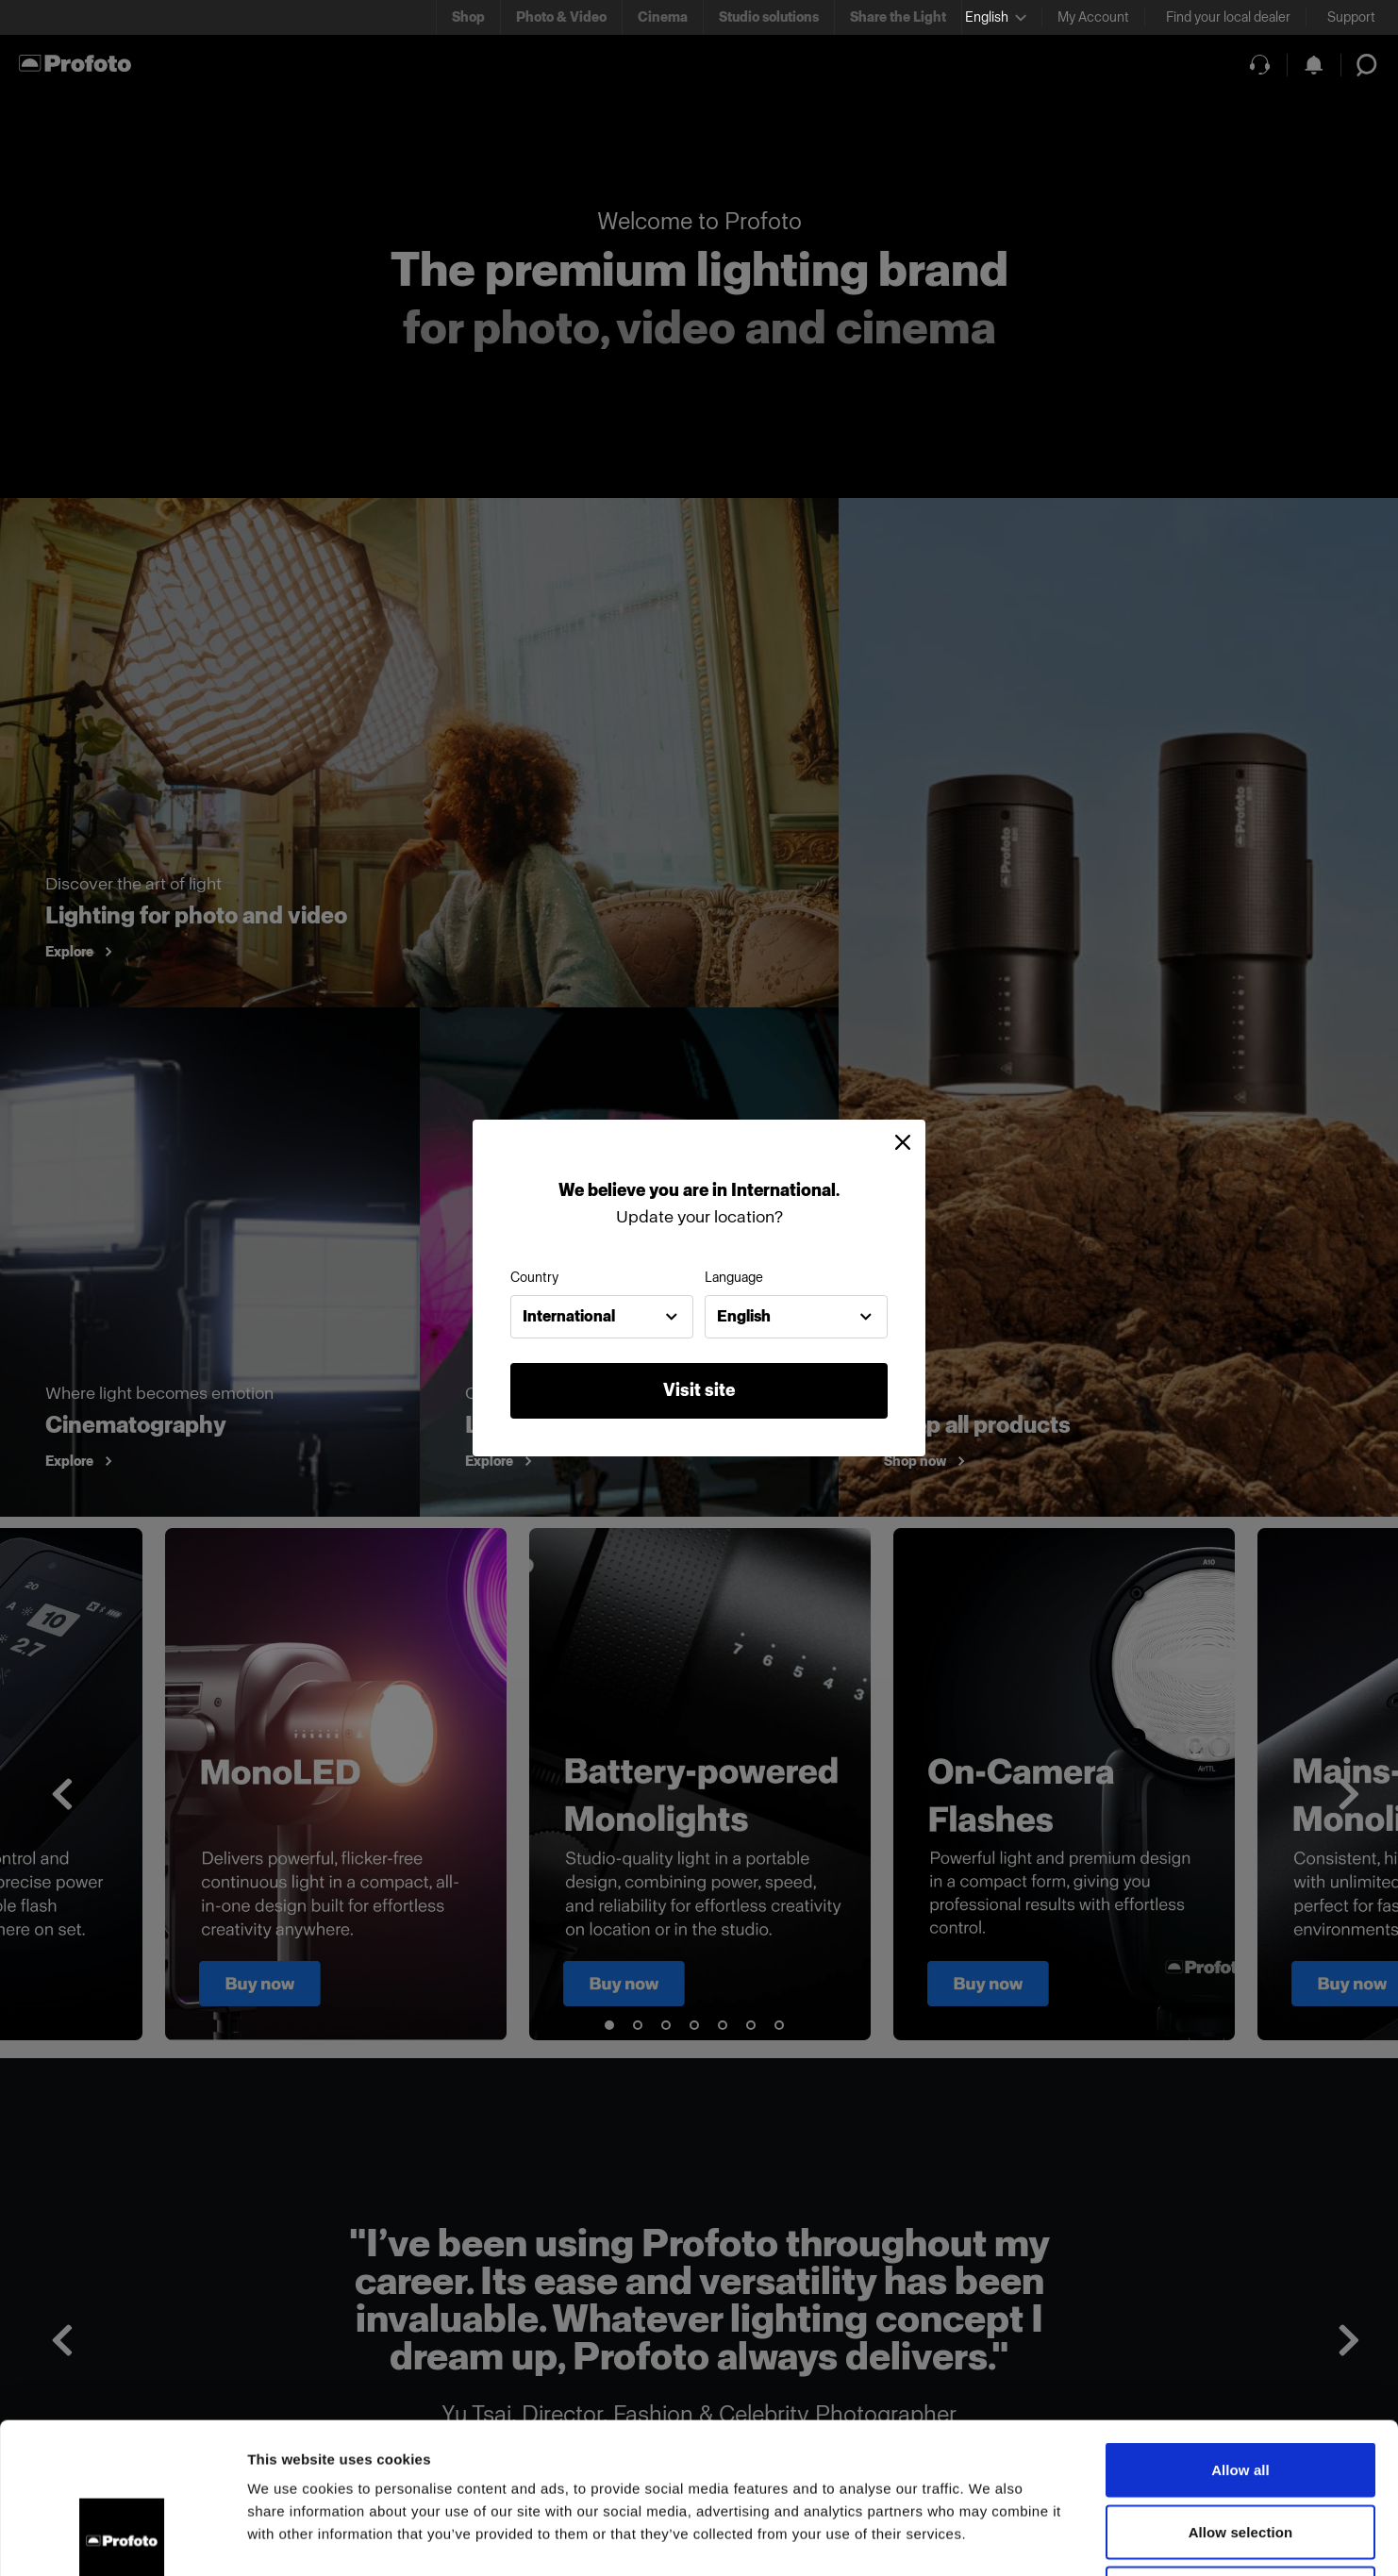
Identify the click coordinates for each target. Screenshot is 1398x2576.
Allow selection (1241, 2391)
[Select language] (995, 17)
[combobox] (601, 1316)
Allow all (1240, 2328)
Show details (990, 2539)
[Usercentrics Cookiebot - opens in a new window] (122, 2539)
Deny (1240, 2452)
